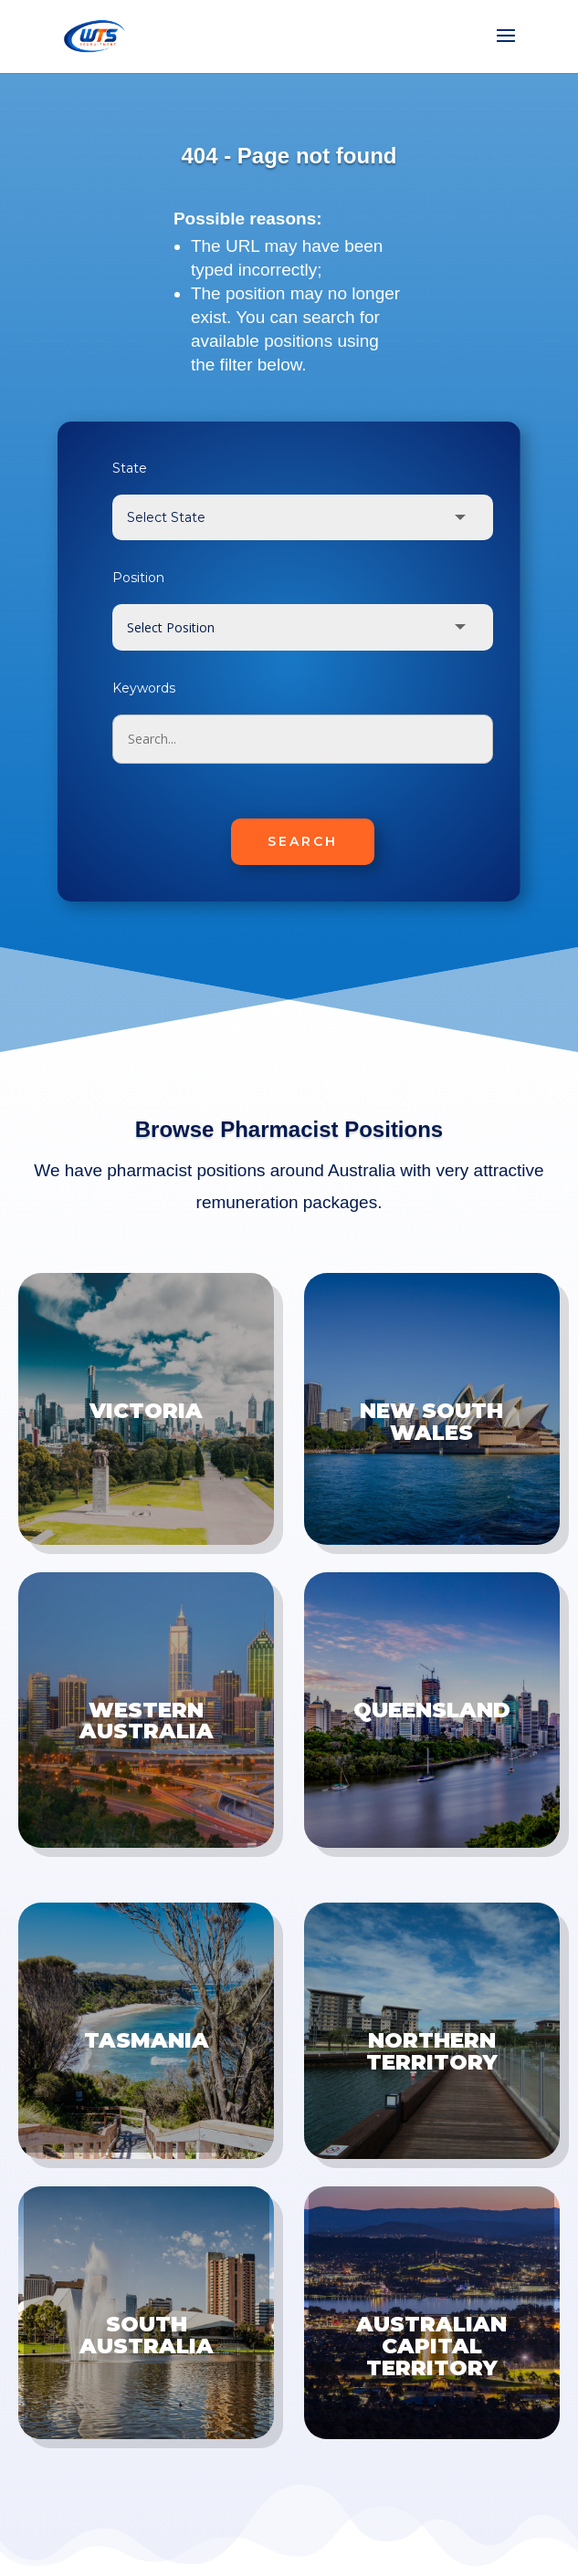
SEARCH (303, 841)
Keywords (143, 688)
